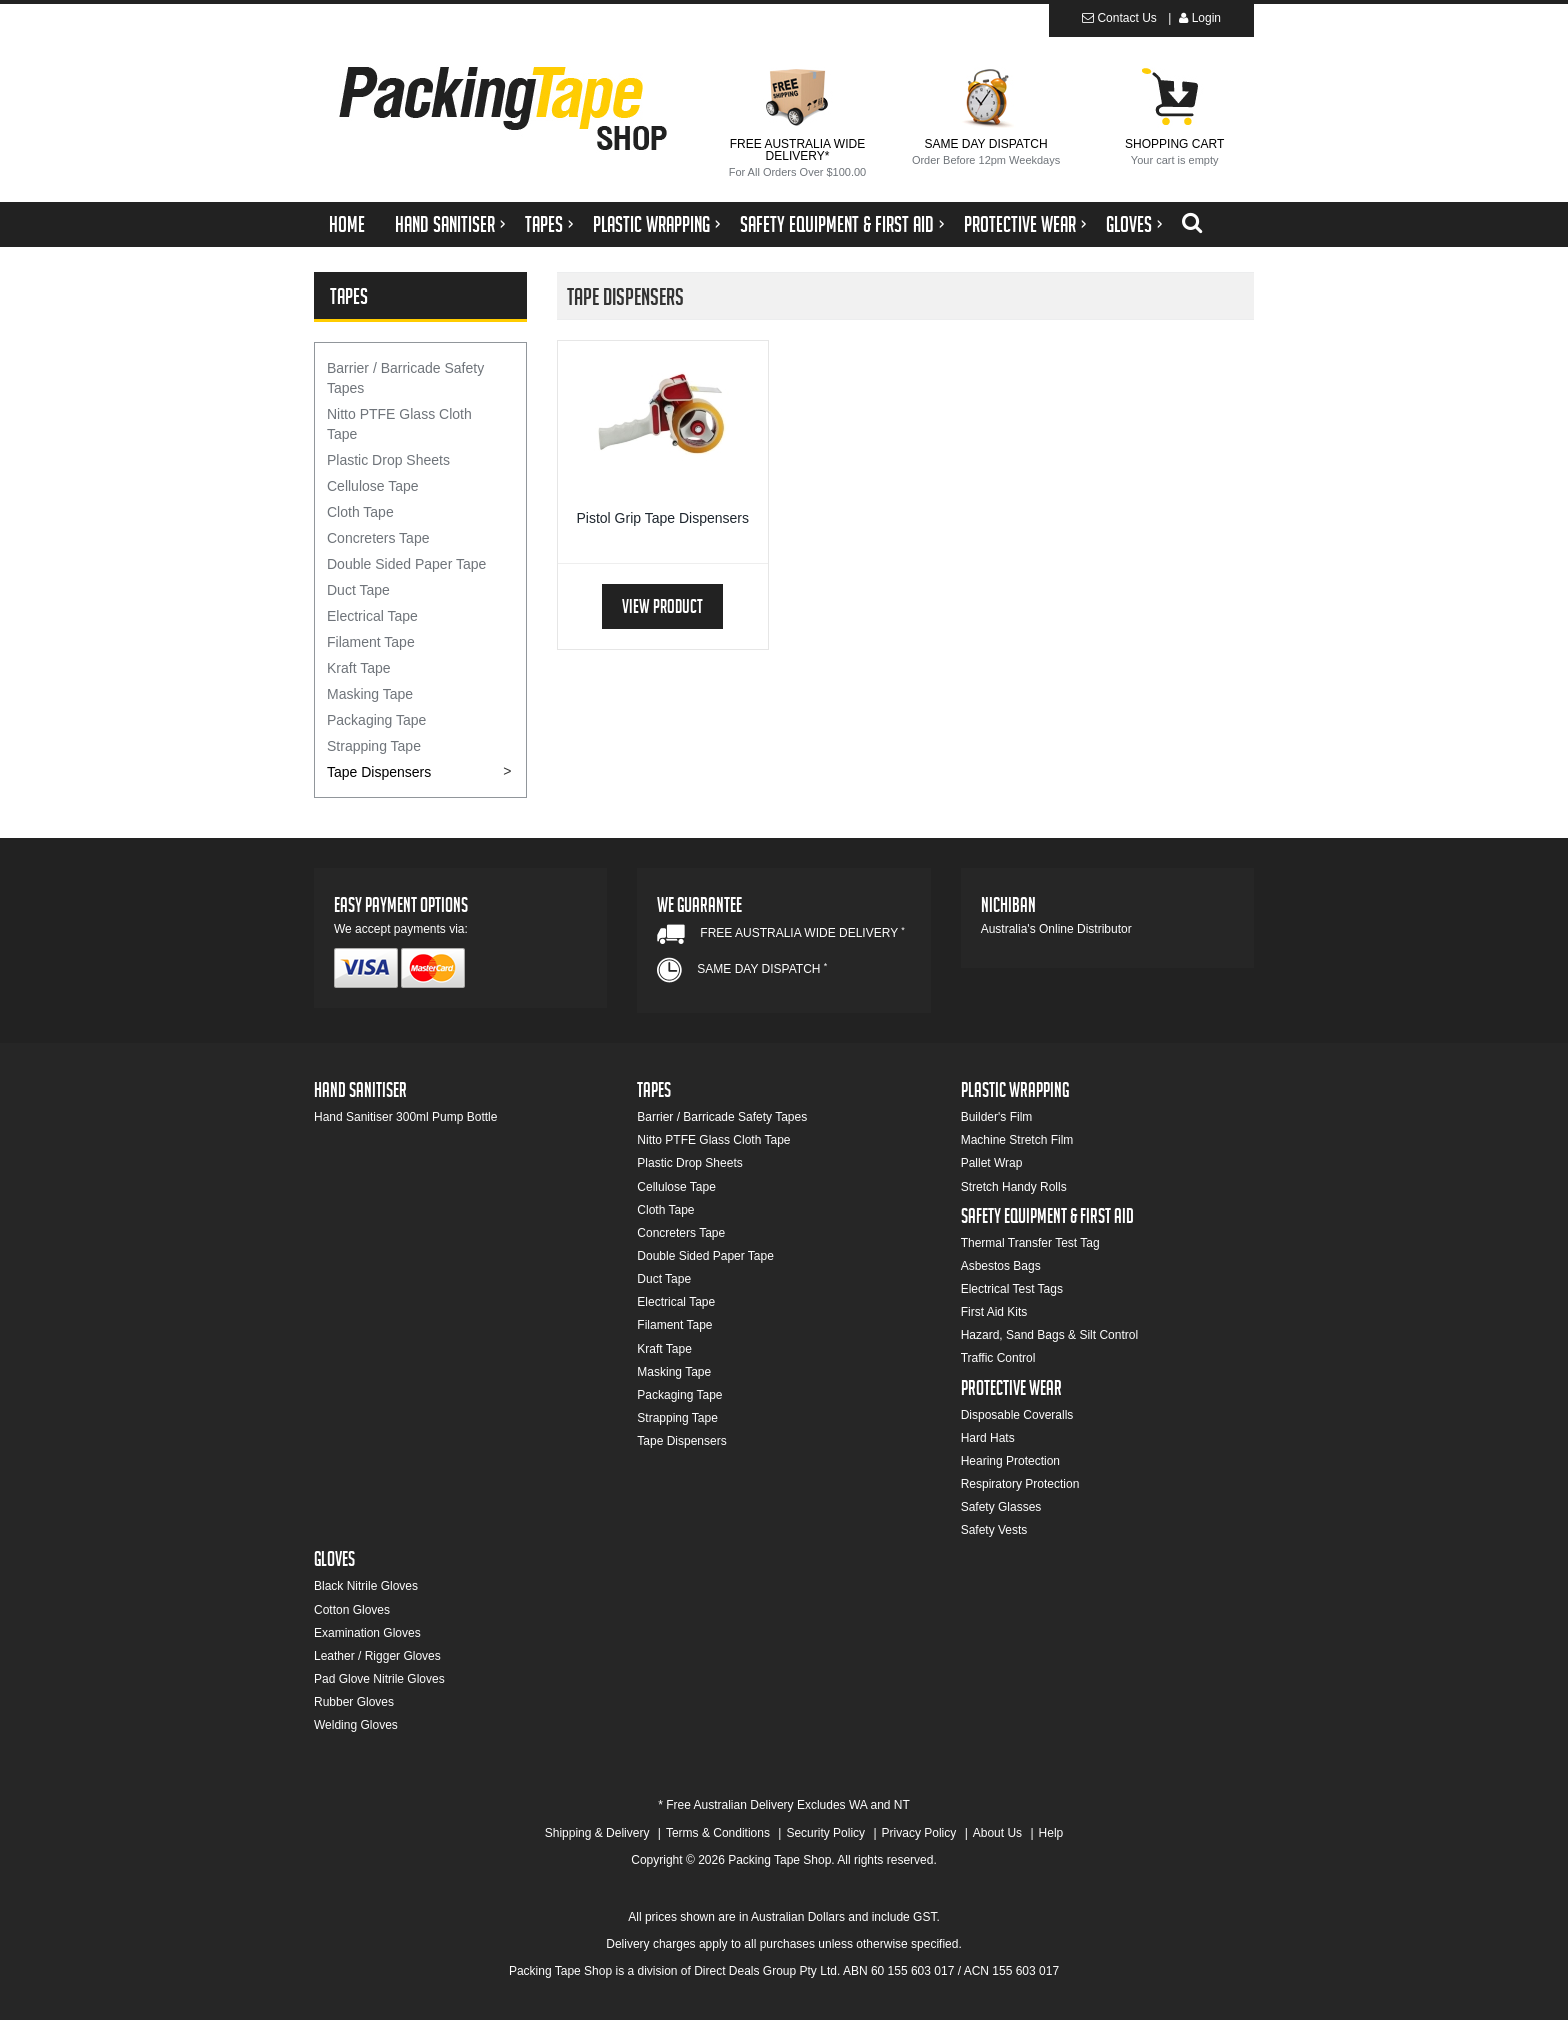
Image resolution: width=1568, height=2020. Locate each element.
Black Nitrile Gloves (366, 1586)
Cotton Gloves (352, 1610)
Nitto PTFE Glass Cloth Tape (399, 424)
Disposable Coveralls (1017, 1415)
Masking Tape (370, 694)
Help (1051, 1833)
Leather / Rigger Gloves (377, 1656)
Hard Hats (988, 1438)
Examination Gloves (367, 1633)
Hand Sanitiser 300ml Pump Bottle (405, 1117)
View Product (662, 609)
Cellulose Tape (373, 486)
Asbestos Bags (1001, 1266)
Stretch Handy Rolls (1014, 1187)
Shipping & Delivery (597, 1833)
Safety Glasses (1001, 1507)
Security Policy (825, 1833)
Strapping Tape (374, 746)
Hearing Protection (1010, 1461)
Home (347, 227)
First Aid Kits (994, 1312)
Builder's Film (997, 1117)
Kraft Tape (359, 668)
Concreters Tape (378, 538)
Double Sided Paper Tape (406, 564)
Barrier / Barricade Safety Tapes (405, 378)
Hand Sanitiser (445, 227)
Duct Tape (358, 590)
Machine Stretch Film (1017, 1140)
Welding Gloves (356, 1725)
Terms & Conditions (718, 1833)
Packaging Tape (376, 720)
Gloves (1129, 227)
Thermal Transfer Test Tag (1030, 1243)
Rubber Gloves (354, 1702)
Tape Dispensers (379, 772)
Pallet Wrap (992, 1163)
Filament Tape (371, 642)
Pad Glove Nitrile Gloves (379, 1679)
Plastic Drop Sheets (388, 460)
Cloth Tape (360, 512)
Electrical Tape (372, 616)
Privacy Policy (919, 1833)
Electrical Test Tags (1012, 1289)
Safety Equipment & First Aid (837, 227)
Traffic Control (998, 1358)
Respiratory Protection (1020, 1484)
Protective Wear (1020, 227)
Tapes (544, 227)
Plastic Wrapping (651, 227)
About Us (997, 1833)
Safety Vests (994, 1530)
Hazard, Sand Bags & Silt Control (1049, 1335)
